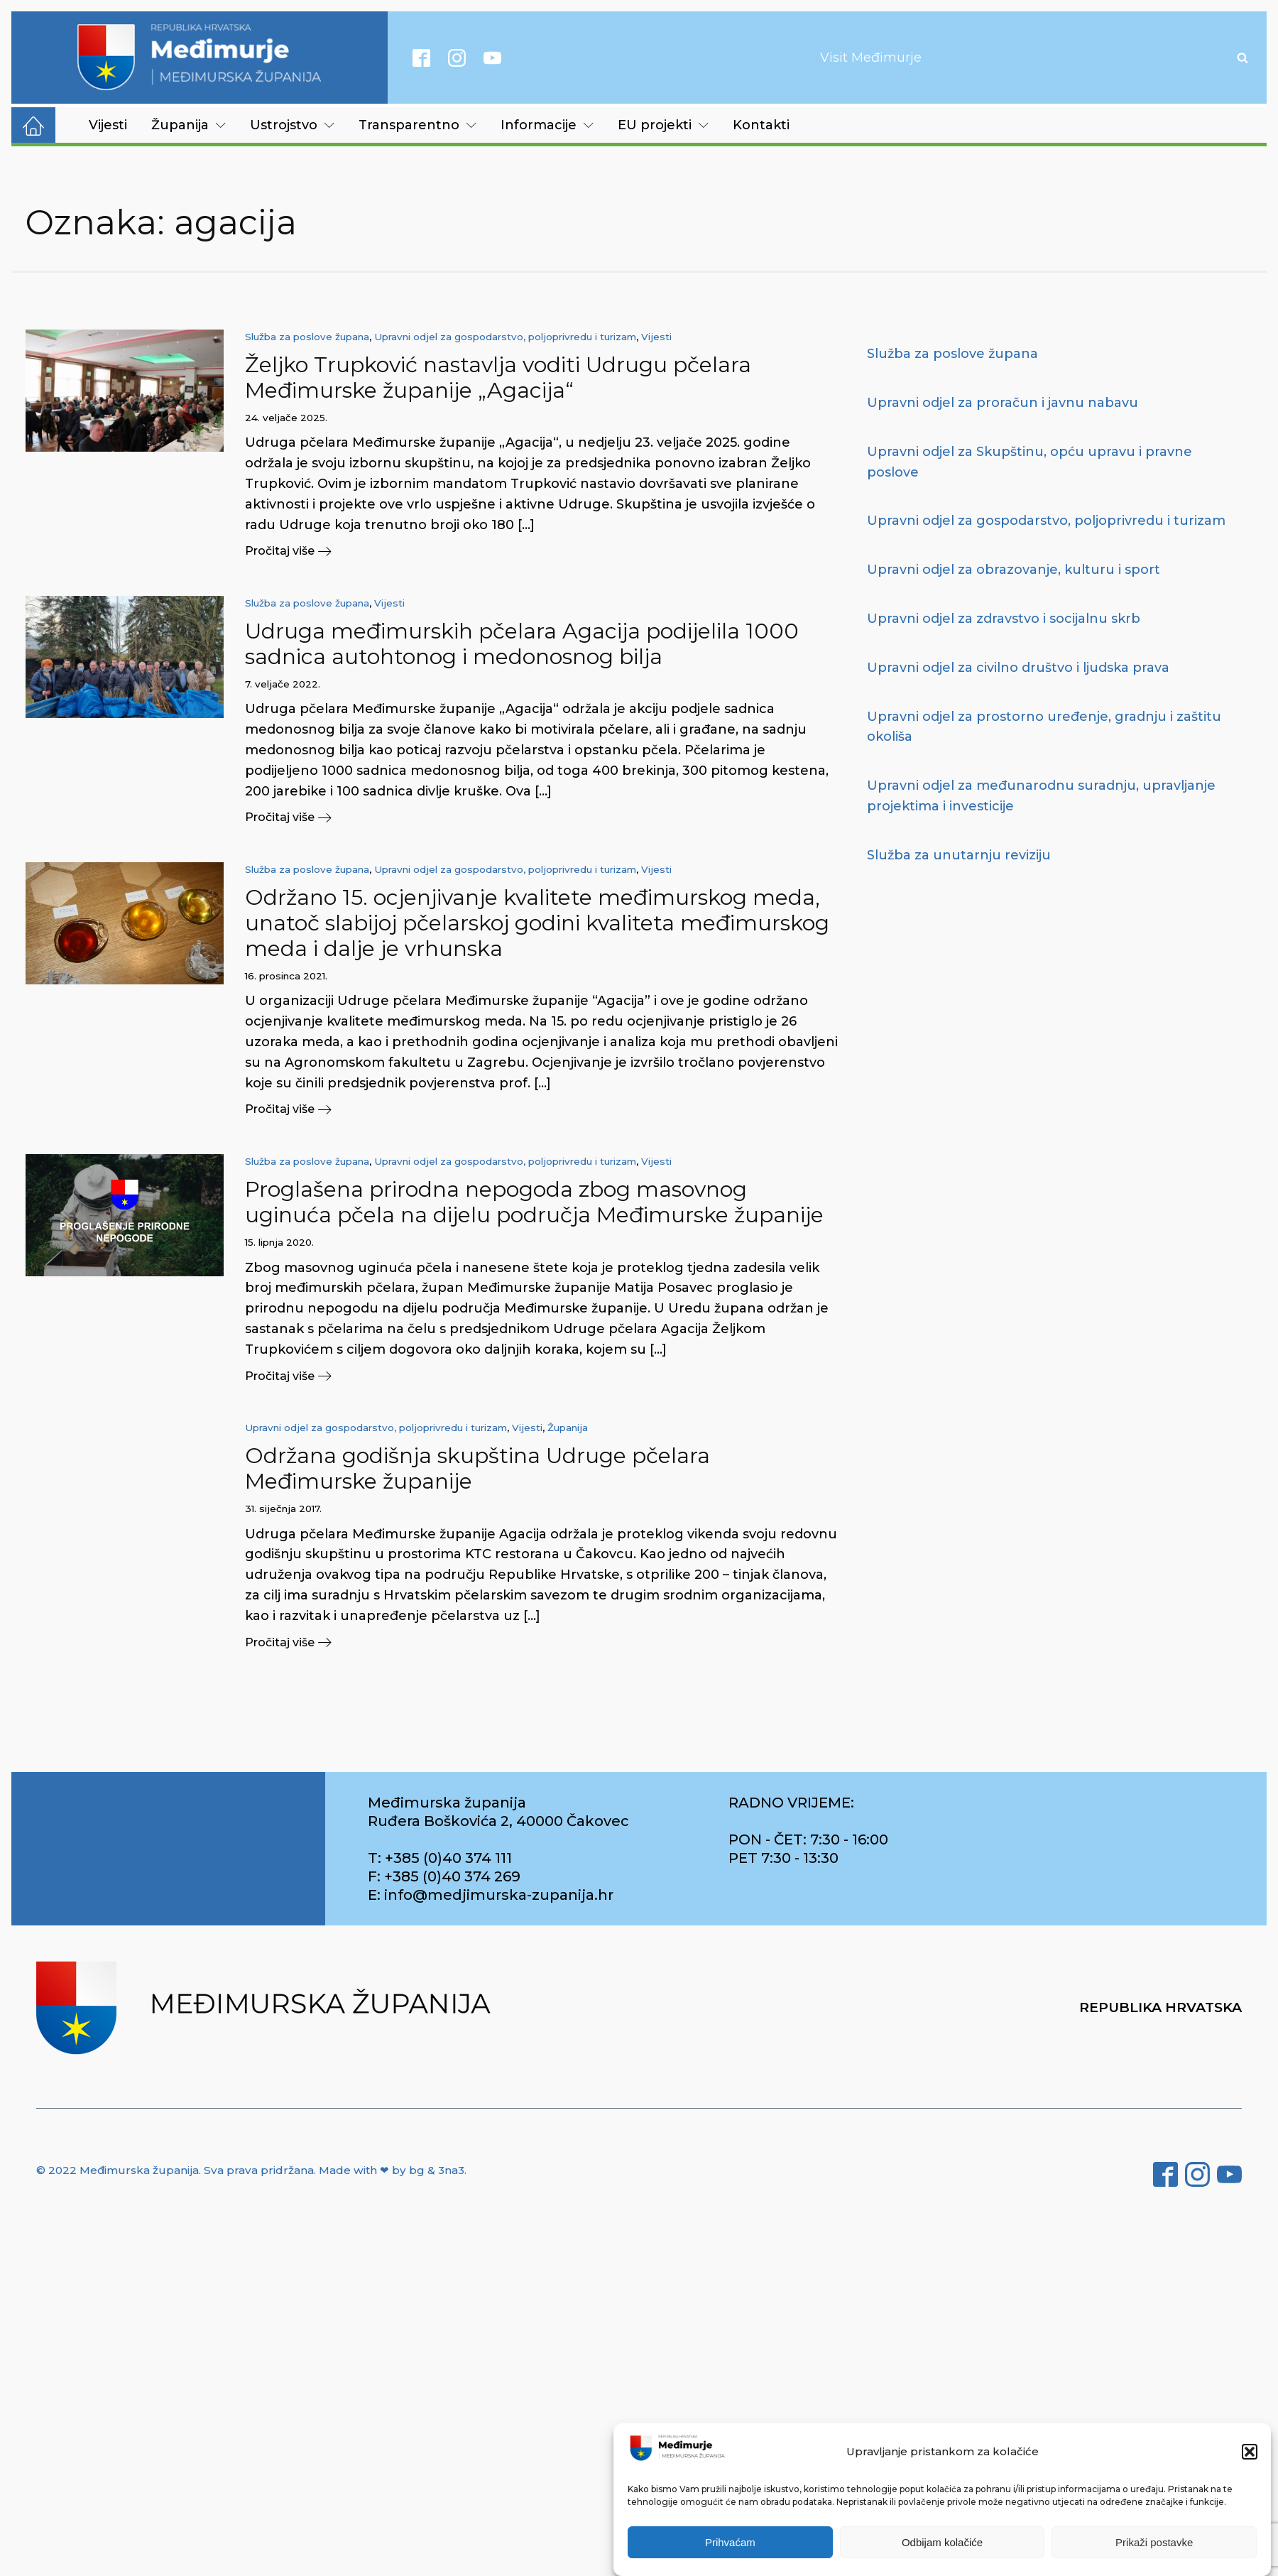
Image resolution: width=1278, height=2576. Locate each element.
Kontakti (761, 125)
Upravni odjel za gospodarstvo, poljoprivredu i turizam (505, 336)
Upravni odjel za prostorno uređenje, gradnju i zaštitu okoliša (1044, 727)
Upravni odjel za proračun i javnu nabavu (1002, 403)
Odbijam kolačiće (942, 2542)
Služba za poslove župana (307, 336)
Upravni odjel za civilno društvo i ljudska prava (1018, 667)
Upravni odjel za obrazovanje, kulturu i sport (1013, 569)
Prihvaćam (730, 2542)
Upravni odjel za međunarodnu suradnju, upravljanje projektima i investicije (1041, 796)
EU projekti (663, 125)
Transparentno (417, 125)
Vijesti (108, 125)
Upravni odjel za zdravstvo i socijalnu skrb (1003, 618)
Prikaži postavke (1154, 2542)
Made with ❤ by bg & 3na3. (392, 2171)
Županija (188, 125)
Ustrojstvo (292, 125)
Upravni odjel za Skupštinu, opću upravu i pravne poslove (1029, 462)
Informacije (547, 125)
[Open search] (1242, 57)
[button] (1249, 2452)
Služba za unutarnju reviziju (959, 855)
